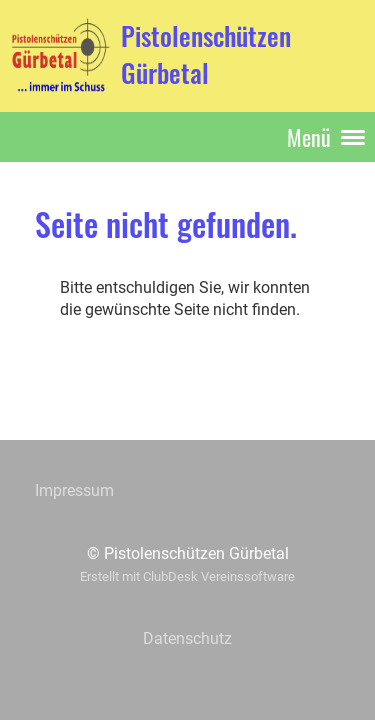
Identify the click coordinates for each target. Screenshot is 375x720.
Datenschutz (187, 638)
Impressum (74, 490)
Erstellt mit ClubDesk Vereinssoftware (187, 576)
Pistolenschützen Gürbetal (206, 55)
